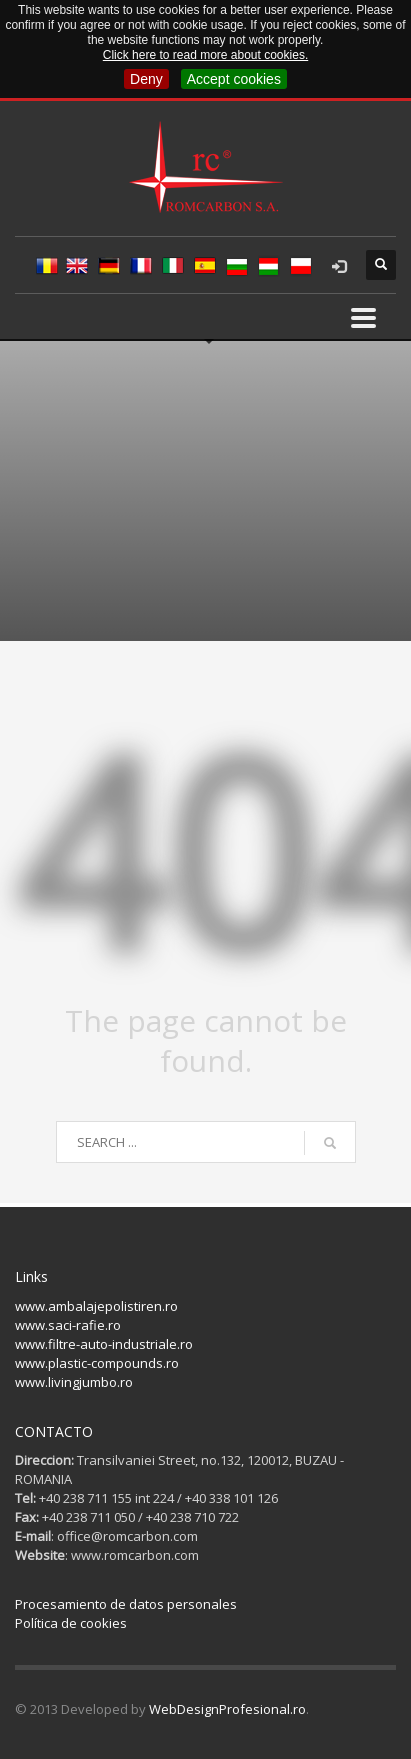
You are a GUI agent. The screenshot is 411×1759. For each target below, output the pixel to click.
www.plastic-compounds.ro (97, 1363)
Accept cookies (234, 79)
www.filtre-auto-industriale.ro (104, 1344)
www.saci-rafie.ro (68, 1325)
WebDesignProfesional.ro (227, 1709)
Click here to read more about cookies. (205, 55)
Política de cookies (71, 1623)
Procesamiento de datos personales (126, 1604)
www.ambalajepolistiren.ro (96, 1306)
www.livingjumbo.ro (74, 1382)
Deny (146, 79)
